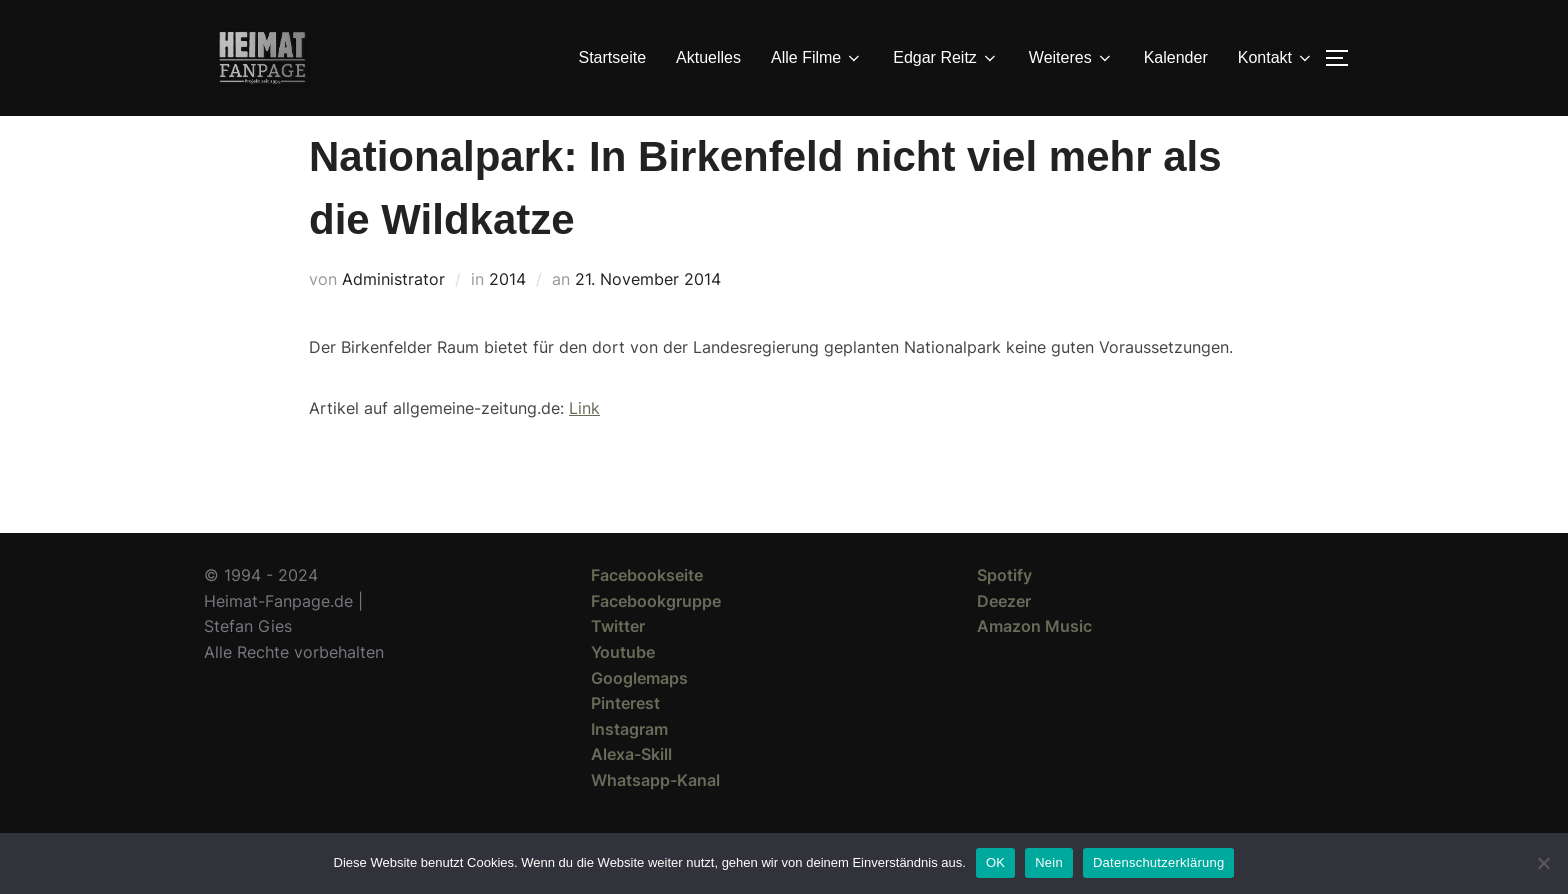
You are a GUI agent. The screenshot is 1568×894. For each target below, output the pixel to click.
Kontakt (1276, 58)
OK (995, 862)
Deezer (1004, 637)
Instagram (629, 765)
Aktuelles (708, 57)
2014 (507, 315)
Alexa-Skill (631, 790)
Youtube (623, 688)
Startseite (613, 57)
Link (584, 444)
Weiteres (1071, 58)
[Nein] (1543, 863)
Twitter (618, 662)
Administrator (393, 315)
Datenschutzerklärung (1158, 862)
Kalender (1176, 57)
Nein (1049, 862)
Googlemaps (639, 714)
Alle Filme (817, 58)
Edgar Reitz (946, 58)
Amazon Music (1034, 662)
